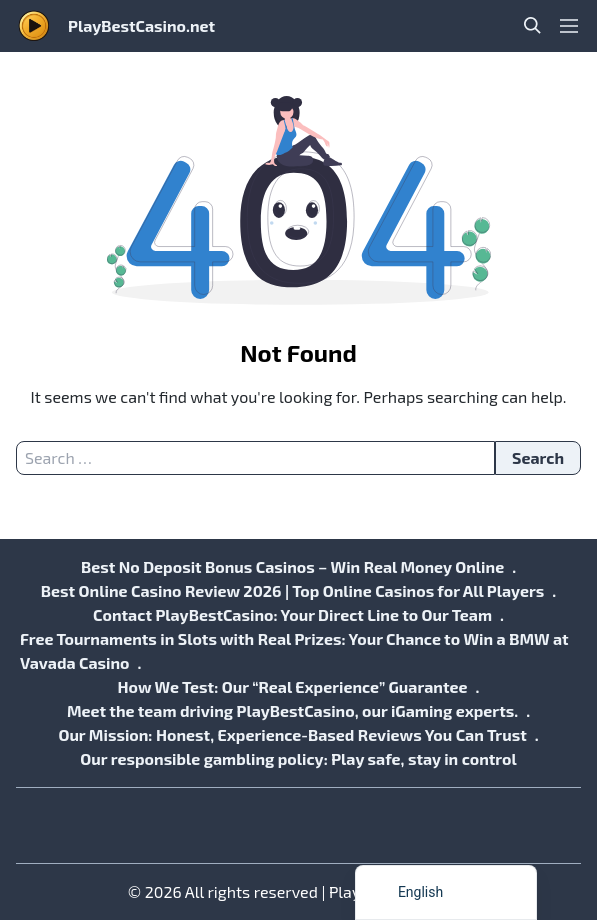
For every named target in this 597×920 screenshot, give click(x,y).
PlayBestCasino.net (141, 25)
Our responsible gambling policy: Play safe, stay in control (298, 758)
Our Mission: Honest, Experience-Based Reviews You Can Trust (292, 734)
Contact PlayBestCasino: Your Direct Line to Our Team (292, 614)
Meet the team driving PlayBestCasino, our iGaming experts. (292, 710)
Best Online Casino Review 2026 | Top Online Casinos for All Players (292, 590)
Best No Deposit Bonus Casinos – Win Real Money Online (292, 566)
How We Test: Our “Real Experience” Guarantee (292, 686)
